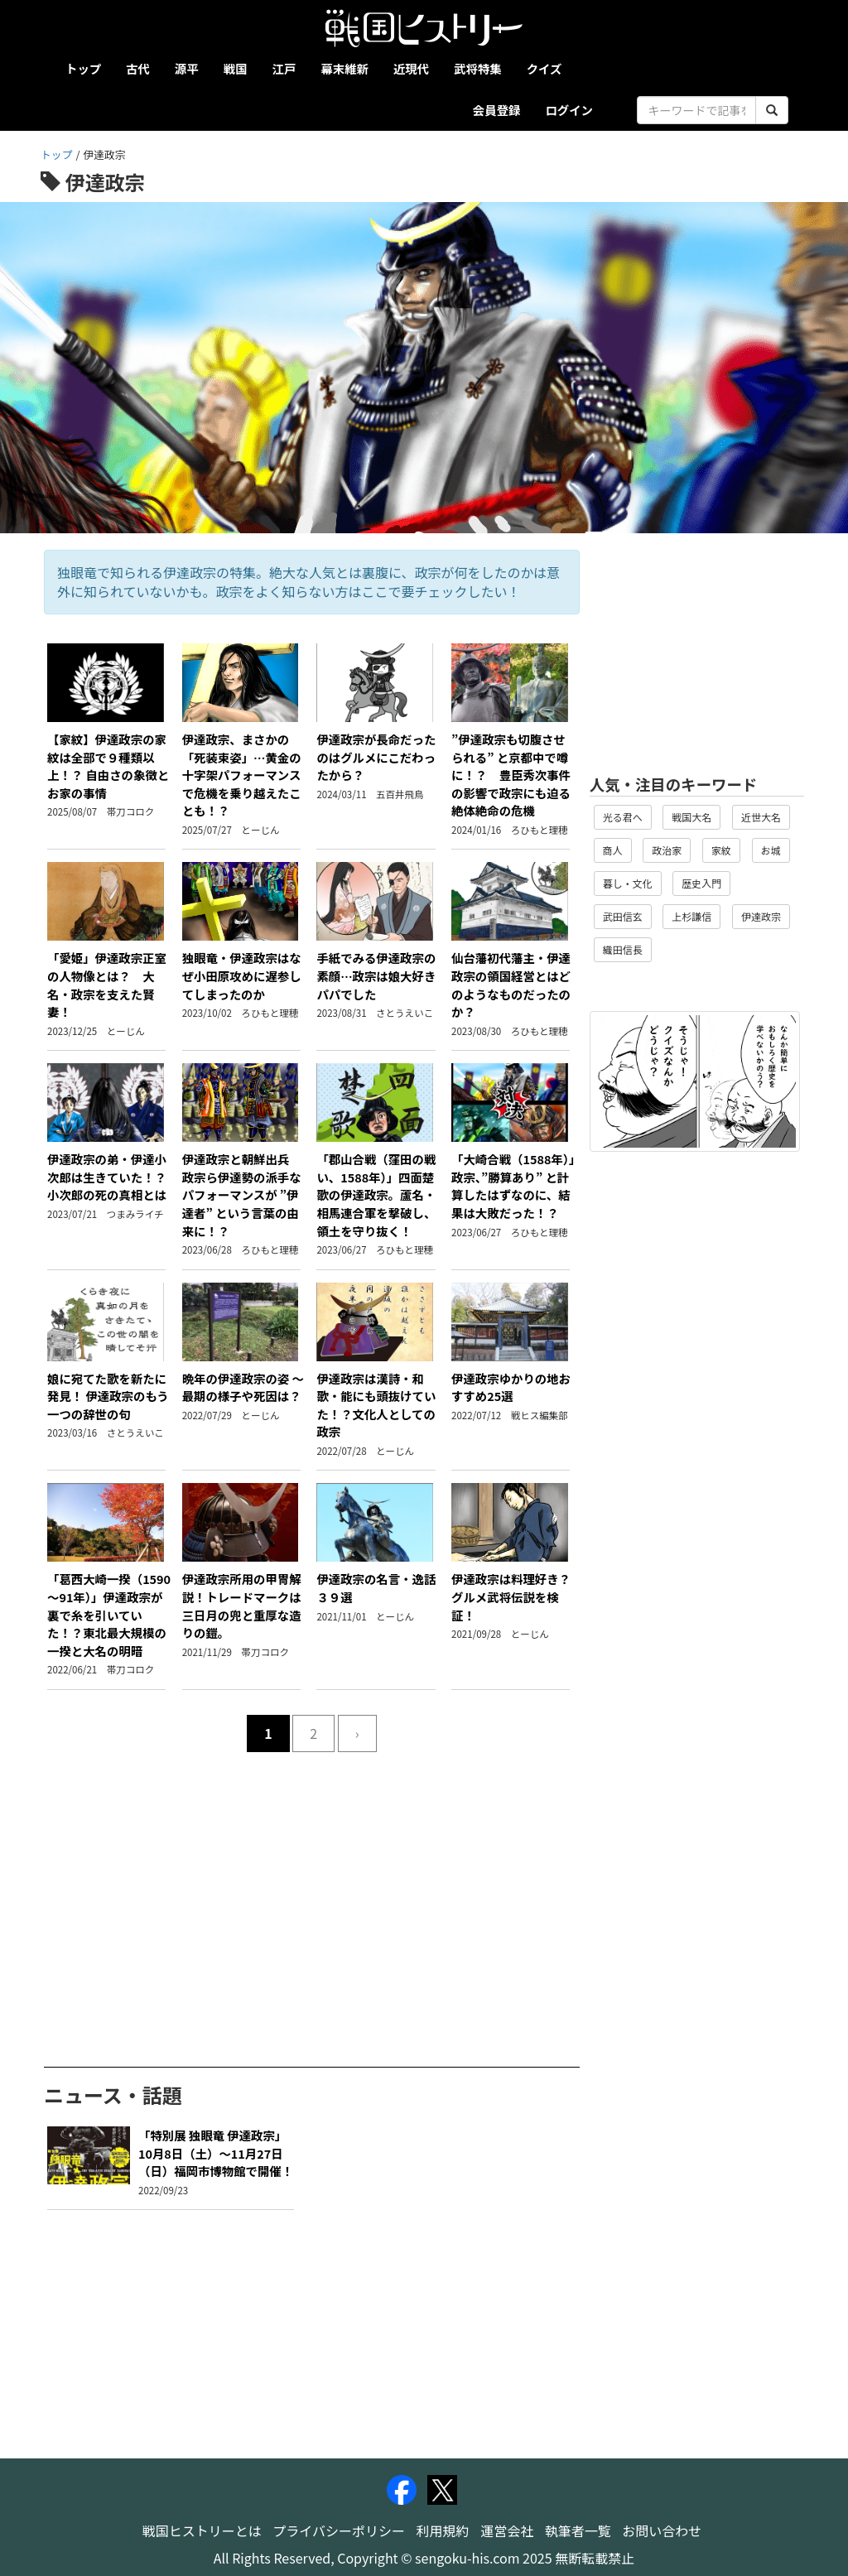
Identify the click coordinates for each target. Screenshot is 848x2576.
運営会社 (506, 2530)
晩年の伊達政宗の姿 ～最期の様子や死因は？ (243, 1387)
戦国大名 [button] (691, 817)
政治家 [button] (667, 850)
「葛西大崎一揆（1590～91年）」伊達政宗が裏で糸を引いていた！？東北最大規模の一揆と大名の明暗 (109, 1614)
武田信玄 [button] (623, 916)
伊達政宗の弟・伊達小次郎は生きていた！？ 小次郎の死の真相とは (112, 1176)
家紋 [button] (721, 850)
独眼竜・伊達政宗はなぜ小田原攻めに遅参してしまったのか (241, 975)
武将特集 (478, 68)
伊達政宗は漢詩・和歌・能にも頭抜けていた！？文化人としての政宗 (376, 1405)
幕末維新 (344, 68)
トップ (83, 68)
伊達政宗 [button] (761, 916)
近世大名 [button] (761, 817)
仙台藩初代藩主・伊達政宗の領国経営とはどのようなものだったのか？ (511, 984)
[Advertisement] (312, 1885)
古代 (138, 68)
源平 (187, 68)
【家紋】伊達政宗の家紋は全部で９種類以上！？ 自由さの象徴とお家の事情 (108, 766)
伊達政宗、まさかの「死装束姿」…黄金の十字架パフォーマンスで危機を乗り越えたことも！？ (241, 774)
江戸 (284, 68)
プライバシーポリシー (338, 2530)
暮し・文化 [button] (628, 883)
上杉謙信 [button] (691, 916)
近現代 (411, 68)
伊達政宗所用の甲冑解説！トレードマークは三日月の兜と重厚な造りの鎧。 (241, 1605)
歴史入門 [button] (701, 883)
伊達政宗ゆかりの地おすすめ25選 (511, 1387)
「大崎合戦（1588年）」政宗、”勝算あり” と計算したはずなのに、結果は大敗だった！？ (513, 1185)
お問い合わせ (661, 2530)
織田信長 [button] (623, 949)
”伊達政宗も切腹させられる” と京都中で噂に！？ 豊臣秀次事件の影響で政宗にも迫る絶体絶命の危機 (511, 774)
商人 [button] (613, 850)
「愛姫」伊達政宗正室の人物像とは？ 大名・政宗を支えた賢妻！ (106, 984)
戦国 (236, 68)
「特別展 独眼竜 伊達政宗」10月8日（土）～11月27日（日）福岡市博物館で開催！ (215, 2152)
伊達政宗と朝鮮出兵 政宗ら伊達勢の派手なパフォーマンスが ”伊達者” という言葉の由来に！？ (243, 1194)
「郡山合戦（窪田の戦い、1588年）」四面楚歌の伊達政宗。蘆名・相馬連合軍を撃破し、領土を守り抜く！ (376, 1194)
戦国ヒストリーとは (202, 2530)
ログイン (569, 109)
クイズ (544, 68)
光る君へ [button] (623, 817)
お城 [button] (771, 850)
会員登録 (497, 109)
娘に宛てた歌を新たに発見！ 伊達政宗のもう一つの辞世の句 (108, 1396)
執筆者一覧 (578, 2530)
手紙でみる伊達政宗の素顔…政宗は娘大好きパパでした (376, 975)
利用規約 (443, 2530)
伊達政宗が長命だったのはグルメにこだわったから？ (376, 756)
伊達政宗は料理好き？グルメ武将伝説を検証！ (511, 1596)
